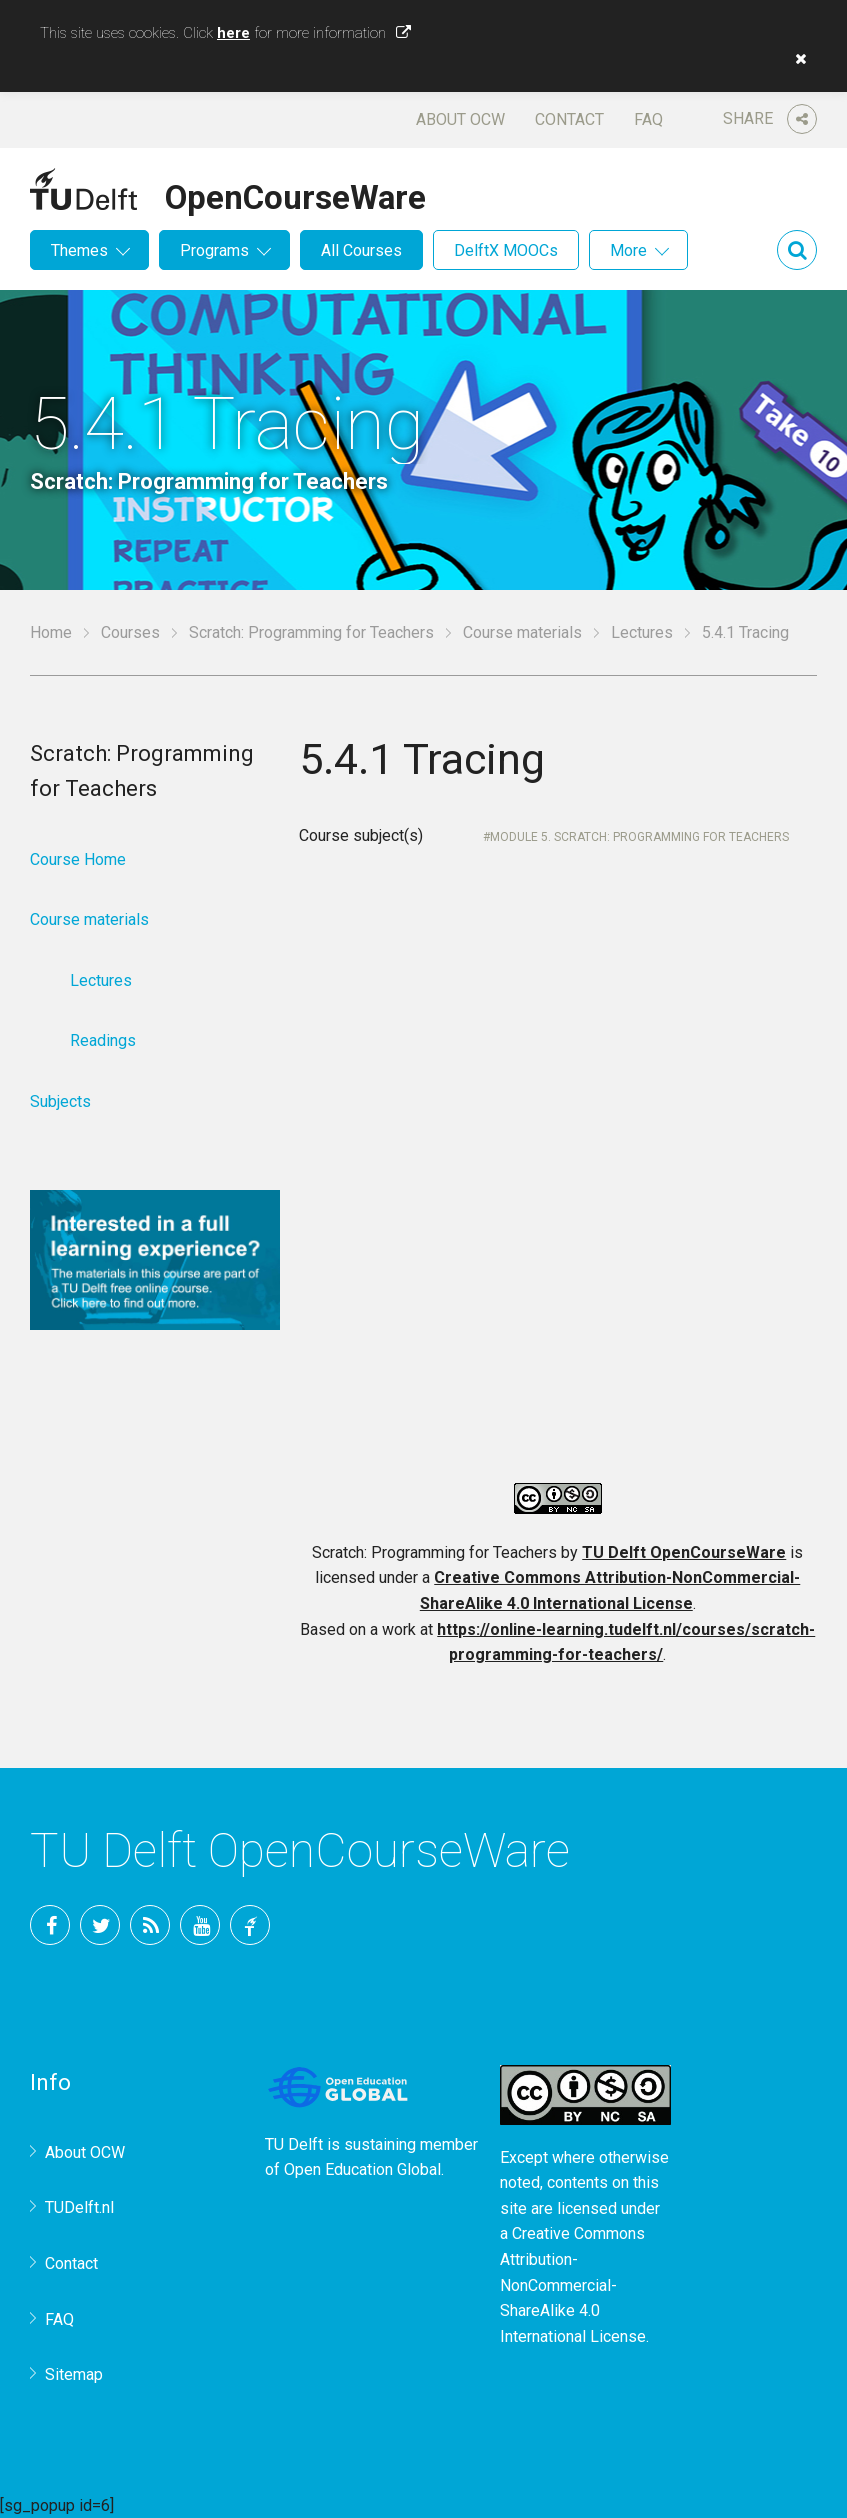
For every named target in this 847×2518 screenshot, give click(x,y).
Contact (569, 119)
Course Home (78, 859)
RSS (150, 1925)
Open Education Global (362, 2169)
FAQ (648, 119)
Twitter (100, 1925)
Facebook (50, 1925)
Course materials (522, 632)
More (628, 250)
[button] (796, 59)
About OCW (460, 119)
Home (51, 632)
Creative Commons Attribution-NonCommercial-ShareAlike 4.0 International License (573, 2284)
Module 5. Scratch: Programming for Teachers (639, 837)
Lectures (642, 632)
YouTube (200, 1925)
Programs (214, 250)
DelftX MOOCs (506, 250)
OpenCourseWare (295, 194)
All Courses (361, 250)
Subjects (60, 1101)
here (233, 33)
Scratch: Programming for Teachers (311, 632)
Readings (103, 1040)
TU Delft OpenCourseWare (684, 1552)
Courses (130, 632)
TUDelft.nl (79, 2207)
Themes (79, 250)
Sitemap (74, 2374)
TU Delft (250, 1925)
